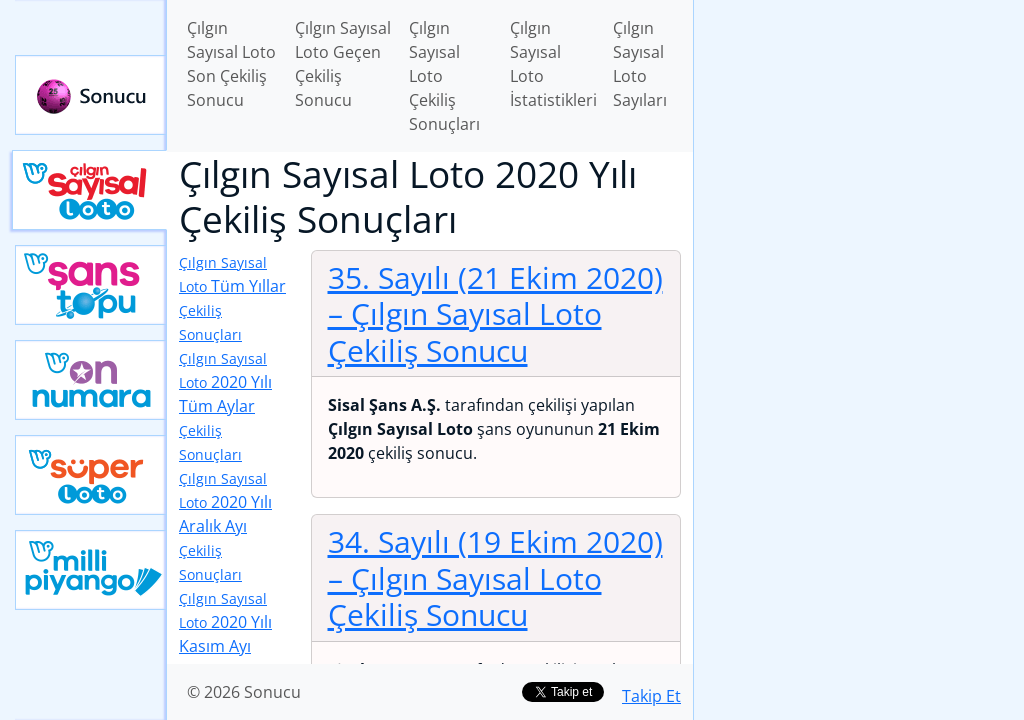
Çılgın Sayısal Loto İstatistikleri (553, 64)
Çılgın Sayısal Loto (89, 190)
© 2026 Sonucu (244, 692)
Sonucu (91, 95)
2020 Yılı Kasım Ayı (225, 646)
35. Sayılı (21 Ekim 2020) (495, 313)
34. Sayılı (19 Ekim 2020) (495, 577)
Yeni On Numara (91, 380)
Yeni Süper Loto (91, 475)
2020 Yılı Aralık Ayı (225, 526)
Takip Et (651, 696)
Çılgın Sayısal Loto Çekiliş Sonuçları (444, 76)
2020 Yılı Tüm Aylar (225, 406)
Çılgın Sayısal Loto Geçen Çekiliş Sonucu (343, 64)
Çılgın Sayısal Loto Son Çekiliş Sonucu (231, 64)
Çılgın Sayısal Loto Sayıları (640, 64)
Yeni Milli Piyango (91, 570)
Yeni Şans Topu (91, 285)
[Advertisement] (859, 141)
